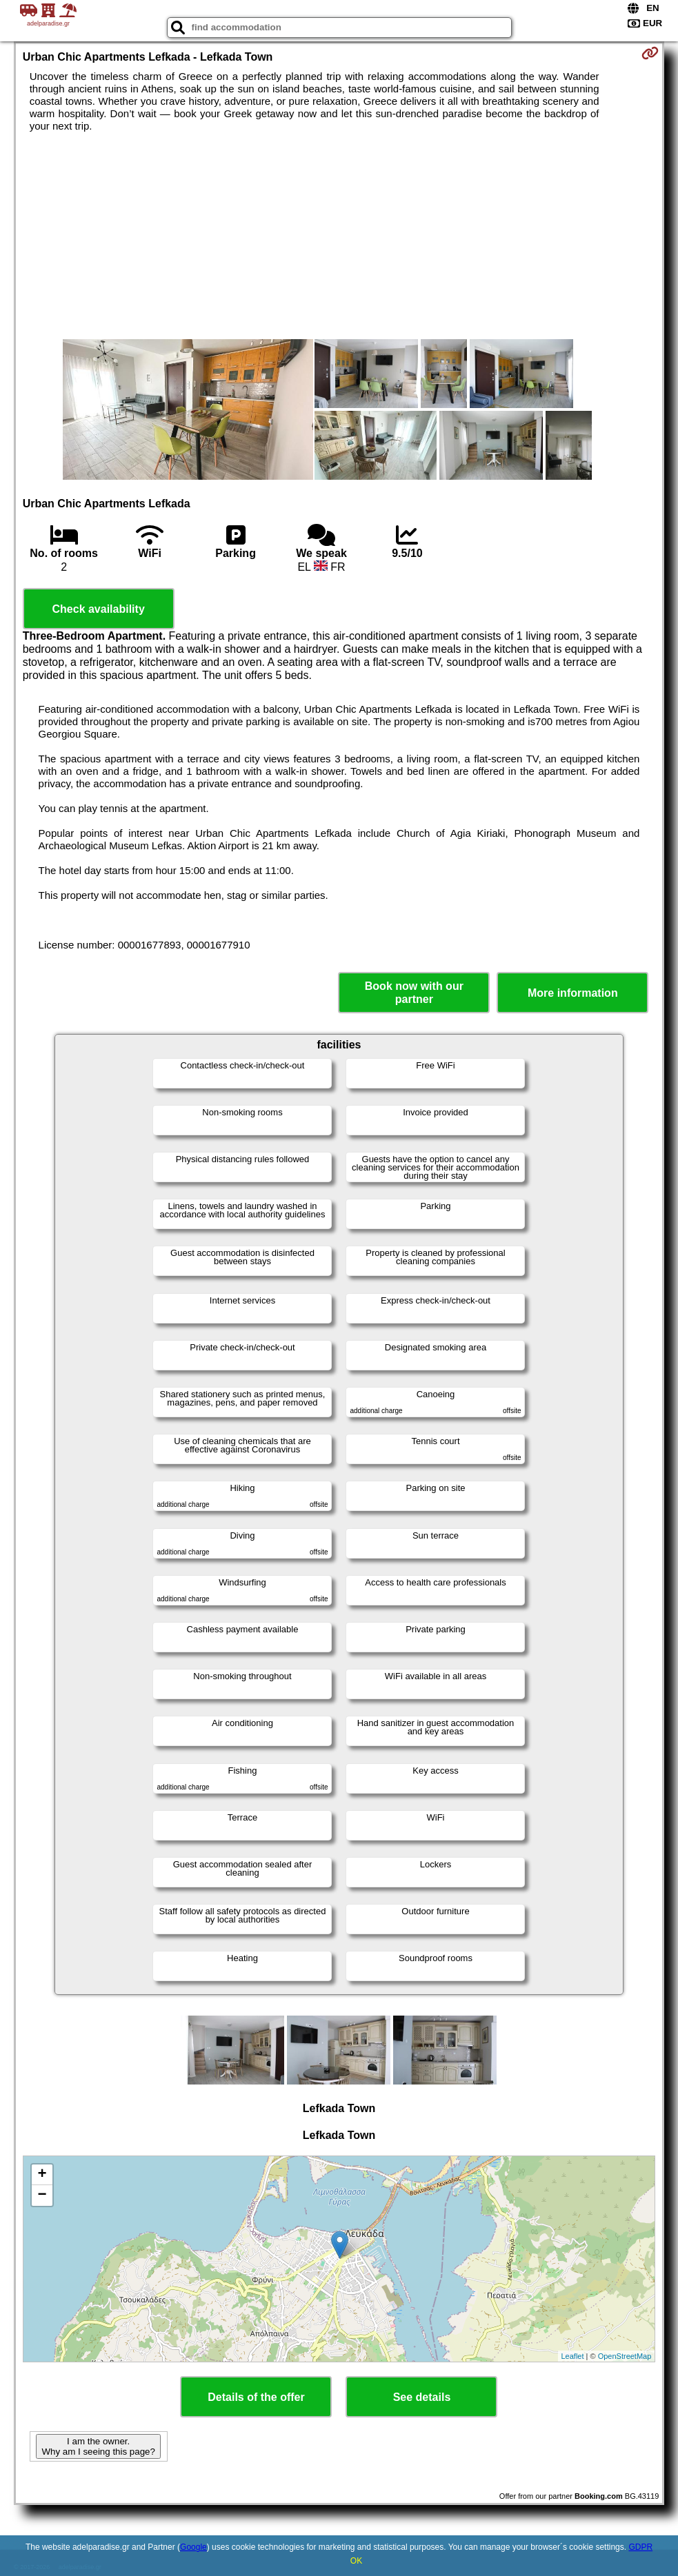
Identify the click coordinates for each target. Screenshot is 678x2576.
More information (573, 993)
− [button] (42, 2195)
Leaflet (572, 2356)
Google (193, 2547)
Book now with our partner (414, 992)
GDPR (640, 2547)
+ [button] (42, 2174)
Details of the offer (256, 2397)
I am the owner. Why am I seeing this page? (97, 2446)
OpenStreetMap (625, 2356)
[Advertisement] (339, 235)
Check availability (98, 609)
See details (422, 2397)
